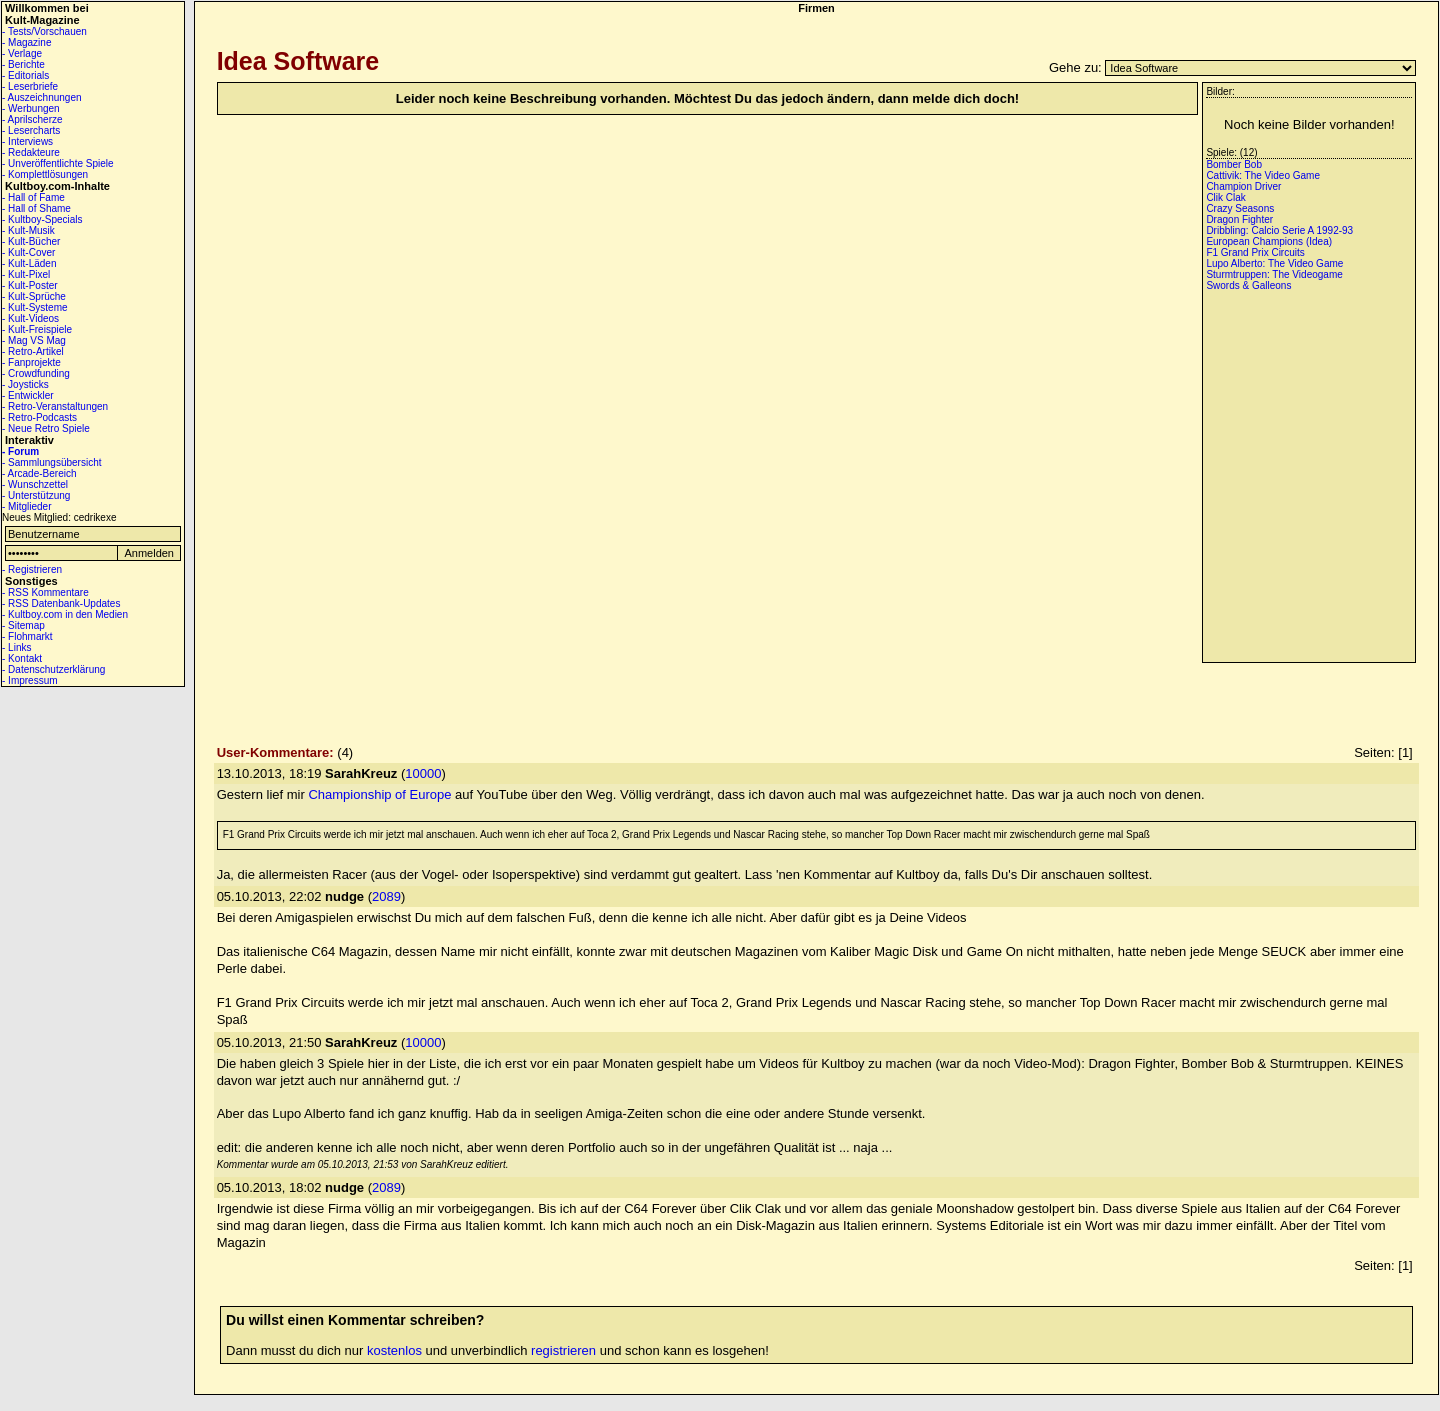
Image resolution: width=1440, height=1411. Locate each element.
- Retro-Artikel (33, 351)
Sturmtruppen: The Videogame (1274, 274)
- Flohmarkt (27, 636)
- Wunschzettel (35, 484)
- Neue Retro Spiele (46, 428)
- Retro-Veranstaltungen (55, 406)
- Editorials (25, 75)
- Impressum (30, 680)
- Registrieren (32, 569)
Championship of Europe (379, 794)
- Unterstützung (36, 495)
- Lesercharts (31, 130)
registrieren (563, 1350)
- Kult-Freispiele (37, 329)
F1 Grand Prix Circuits (1255, 252)
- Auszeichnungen (42, 97)
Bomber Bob (1234, 164)
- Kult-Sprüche (34, 296)
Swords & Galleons (1248, 285)
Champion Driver (1243, 186)
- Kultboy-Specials (42, 219)
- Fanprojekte (31, 362)
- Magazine (26, 42)
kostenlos (394, 1350)
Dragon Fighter (1239, 219)
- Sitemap (23, 625)
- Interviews (27, 141)
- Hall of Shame (36, 208)
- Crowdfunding (36, 373)
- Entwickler (28, 395)
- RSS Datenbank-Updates (61, 603)
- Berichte (23, 64)
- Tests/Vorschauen (44, 31)
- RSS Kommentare (45, 592)
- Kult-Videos (30, 318)
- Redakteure (31, 152)
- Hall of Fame (33, 197)
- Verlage (22, 53)
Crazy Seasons (1240, 208)
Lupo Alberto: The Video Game (1274, 263)
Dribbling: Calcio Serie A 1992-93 (1279, 230)
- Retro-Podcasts (39, 417)
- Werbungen (31, 108)
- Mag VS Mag (34, 340)
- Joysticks (25, 384)
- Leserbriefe (30, 86)
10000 (423, 773)
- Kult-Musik (28, 230)
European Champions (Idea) (1269, 241)
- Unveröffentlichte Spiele (58, 163)
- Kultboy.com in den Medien (65, 614)
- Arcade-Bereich (39, 473)
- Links (16, 647)
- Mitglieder (26, 506)
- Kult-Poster (30, 285)
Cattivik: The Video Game (1263, 175)
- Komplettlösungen (45, 174)
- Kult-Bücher (31, 241)
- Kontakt (22, 658)
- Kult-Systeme (35, 307)
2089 (386, 896)
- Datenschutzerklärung (53, 669)
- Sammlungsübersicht (51, 462)
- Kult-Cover (28, 252)
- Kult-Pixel (26, 274)
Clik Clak (1225, 197)
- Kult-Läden (29, 263)
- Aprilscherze (32, 119)
